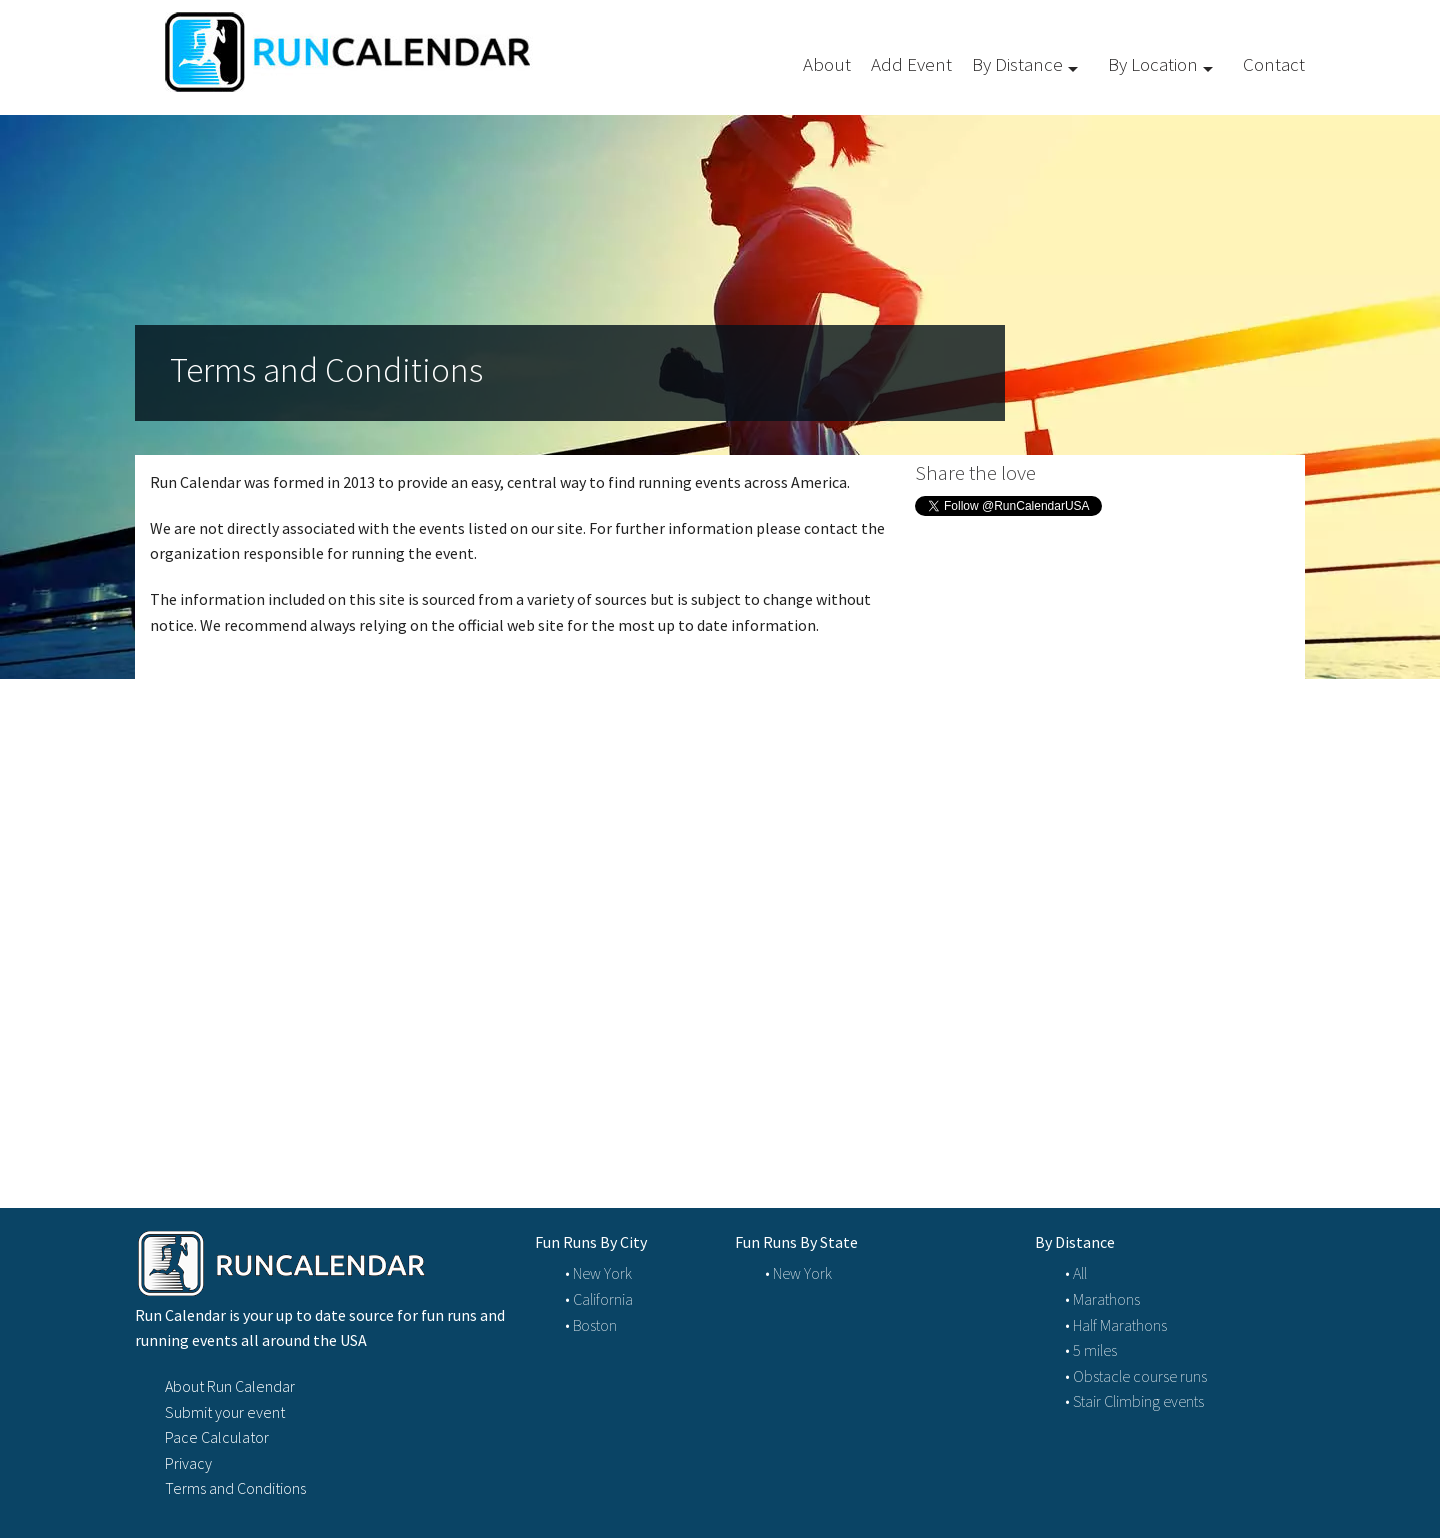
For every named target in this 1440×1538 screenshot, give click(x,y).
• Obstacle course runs (1136, 1376)
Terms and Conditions (235, 1488)
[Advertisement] (1110, 710)
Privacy (188, 1463)
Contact (1274, 64)
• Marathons (1102, 1299)
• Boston (591, 1325)
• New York (598, 1273)
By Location (1153, 64)
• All (1076, 1273)
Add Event (911, 64)
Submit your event (225, 1412)
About (827, 64)
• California (599, 1299)
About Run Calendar (230, 1386)
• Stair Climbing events (1134, 1401)
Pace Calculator (217, 1437)
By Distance (1017, 64)
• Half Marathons (1116, 1325)
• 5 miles (1091, 1350)
